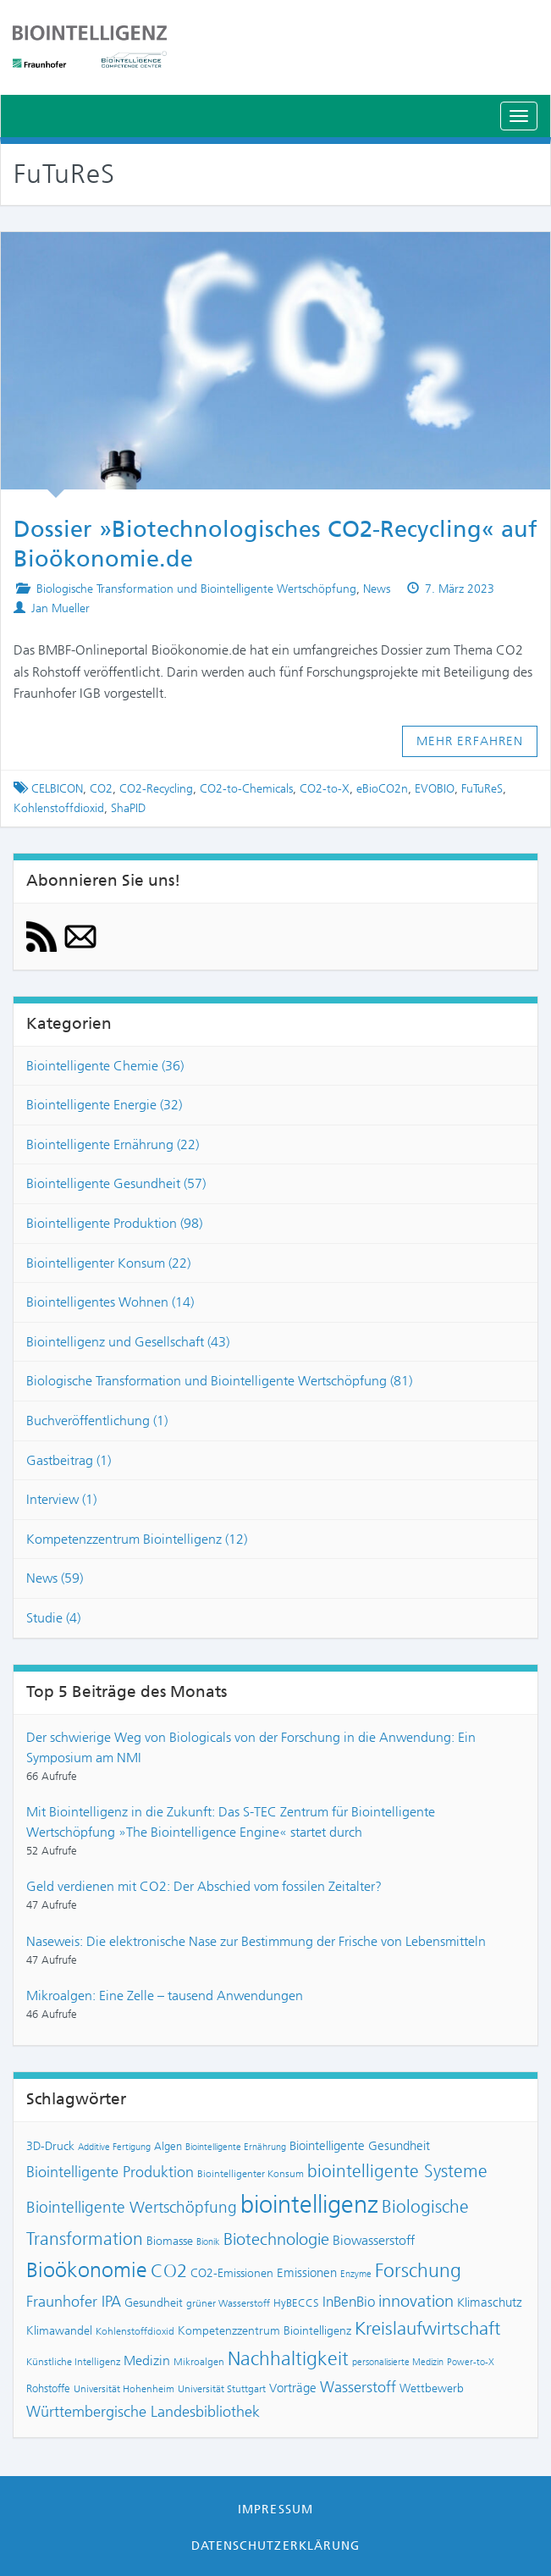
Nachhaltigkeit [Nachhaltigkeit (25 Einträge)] (288, 2358)
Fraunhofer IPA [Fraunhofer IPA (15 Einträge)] (73, 2301)
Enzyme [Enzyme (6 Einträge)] (356, 2274)
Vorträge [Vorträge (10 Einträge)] (293, 2388)
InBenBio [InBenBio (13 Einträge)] (348, 2301)
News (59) (54, 1578)
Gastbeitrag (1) (68, 1460)
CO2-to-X (325, 789)
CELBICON (57, 789)
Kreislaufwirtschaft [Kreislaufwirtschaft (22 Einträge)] (427, 2329)
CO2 (101, 789)
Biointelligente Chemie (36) (105, 1066)
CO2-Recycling (156, 789)
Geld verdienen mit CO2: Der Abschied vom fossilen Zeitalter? (204, 1886)
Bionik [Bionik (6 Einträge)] (208, 2241)
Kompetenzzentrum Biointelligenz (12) (136, 1539)
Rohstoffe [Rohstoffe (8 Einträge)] (48, 2388)
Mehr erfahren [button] (470, 741)
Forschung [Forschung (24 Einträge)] (418, 2270)
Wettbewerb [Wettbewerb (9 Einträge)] (431, 2388)
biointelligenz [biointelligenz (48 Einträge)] (309, 2204)
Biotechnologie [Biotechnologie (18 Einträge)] (276, 2239)
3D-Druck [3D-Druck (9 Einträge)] (50, 2146)
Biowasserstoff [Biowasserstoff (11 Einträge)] (374, 2240)
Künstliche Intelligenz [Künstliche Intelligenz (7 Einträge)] (73, 2362)
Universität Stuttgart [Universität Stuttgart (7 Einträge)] (222, 2389)
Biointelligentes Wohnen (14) (110, 1302)
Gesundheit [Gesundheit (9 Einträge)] (153, 2303)
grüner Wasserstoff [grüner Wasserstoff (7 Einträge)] (228, 2303)
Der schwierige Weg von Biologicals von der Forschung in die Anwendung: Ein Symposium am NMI (251, 1747)
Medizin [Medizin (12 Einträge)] (147, 2360)
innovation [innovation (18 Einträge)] (416, 2301)
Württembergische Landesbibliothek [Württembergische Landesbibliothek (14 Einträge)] (143, 2411)
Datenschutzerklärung (275, 2545)
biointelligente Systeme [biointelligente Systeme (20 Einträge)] (397, 2170)
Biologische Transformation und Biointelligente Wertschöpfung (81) (219, 1381)
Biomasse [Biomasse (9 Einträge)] (169, 2241)
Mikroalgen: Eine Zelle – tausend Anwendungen (164, 1995)
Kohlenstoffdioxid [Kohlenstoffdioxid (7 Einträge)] (135, 2331)
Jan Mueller (60, 608)
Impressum (275, 2509)
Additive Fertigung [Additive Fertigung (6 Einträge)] (114, 2147)
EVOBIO (435, 789)
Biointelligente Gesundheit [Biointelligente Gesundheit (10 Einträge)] (359, 2145)
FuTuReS (482, 789)
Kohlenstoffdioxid (59, 808)
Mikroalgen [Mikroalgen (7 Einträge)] (199, 2362)
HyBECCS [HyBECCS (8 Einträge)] (296, 2303)
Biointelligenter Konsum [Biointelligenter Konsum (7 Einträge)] (250, 2174)
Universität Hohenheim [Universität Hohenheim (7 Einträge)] (124, 2389)
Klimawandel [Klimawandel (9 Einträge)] (59, 2331)
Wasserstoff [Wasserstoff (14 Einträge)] (358, 2387)
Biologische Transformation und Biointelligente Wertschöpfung (196, 589)
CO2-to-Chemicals (246, 789)
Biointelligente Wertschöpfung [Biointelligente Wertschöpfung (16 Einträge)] (131, 2207)
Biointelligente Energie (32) (104, 1105)
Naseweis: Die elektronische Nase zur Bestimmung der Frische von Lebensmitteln (256, 1941)
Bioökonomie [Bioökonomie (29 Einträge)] (86, 2270)
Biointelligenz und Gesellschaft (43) (127, 1342)
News (376, 589)
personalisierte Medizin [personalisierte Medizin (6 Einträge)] (398, 2362)
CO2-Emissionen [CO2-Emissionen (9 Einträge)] (231, 2273)
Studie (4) (53, 1618)
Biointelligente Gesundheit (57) (116, 1183)
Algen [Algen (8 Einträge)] (168, 2146)
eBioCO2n (382, 789)
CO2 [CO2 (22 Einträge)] (169, 2271)
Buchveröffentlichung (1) (97, 1420)
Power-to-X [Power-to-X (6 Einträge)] (470, 2362)
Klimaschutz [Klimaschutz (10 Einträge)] (489, 2302)
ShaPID (128, 808)
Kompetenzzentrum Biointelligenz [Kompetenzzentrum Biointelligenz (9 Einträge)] (264, 2331)
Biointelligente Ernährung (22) (112, 1144)
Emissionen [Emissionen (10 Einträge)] (307, 2272)
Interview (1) (61, 1499)
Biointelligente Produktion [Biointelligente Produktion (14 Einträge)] (110, 2172)
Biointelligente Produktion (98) (114, 1223)
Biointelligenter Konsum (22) (108, 1263)
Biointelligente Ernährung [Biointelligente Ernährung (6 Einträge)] (235, 2147)
